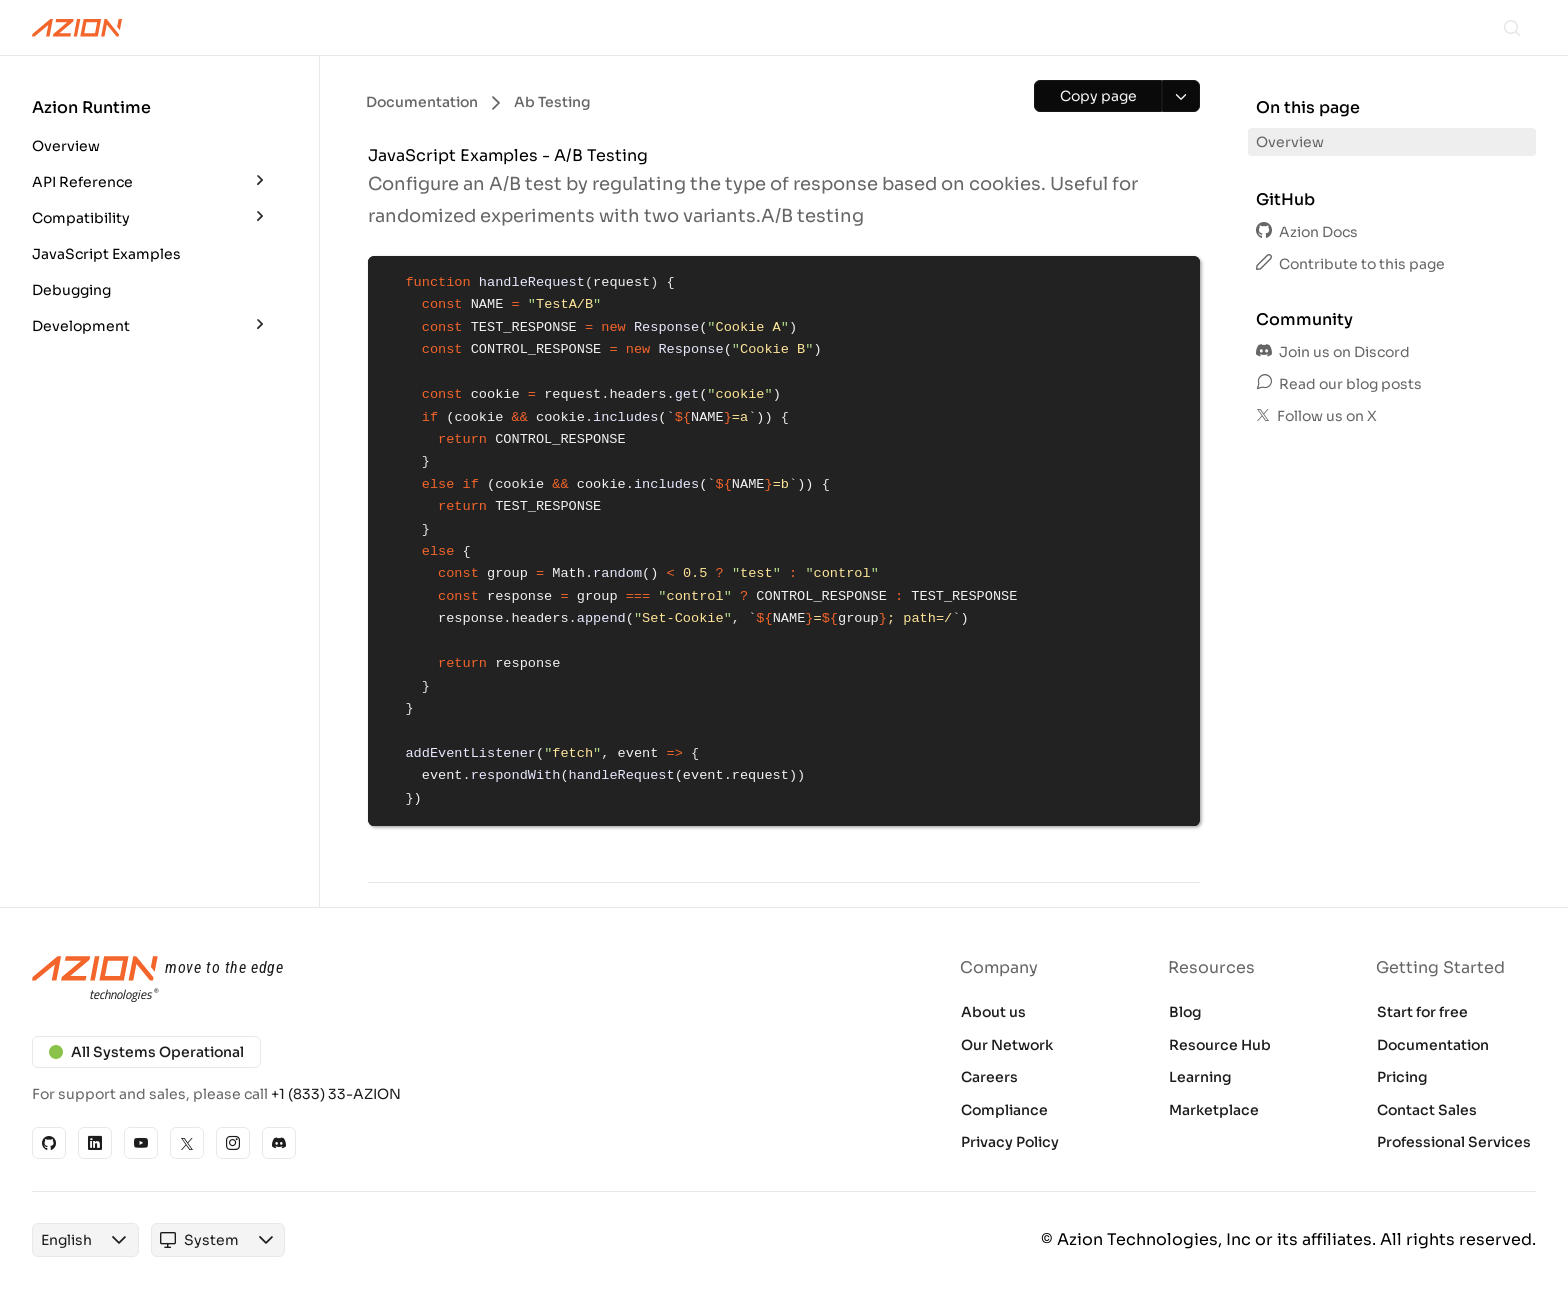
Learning (1200, 1077)
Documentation (1433, 1045)
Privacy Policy (1010, 1142)
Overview (66, 146)
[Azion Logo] (77, 28)
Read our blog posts (1339, 384)
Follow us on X (1316, 416)
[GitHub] (49, 1143)
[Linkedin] (95, 1143)
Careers (989, 1077)
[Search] (1512, 28)
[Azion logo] (396, 980)
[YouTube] (141, 1143)
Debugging (71, 290)
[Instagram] (233, 1143)
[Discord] (279, 1143)
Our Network (1007, 1045)
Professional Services (1454, 1142)
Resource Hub (1220, 1045)
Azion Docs (1307, 232)
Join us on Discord (1333, 352)
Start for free (1422, 1012)
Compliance (1004, 1110)
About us (993, 1012)
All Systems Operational (146, 1052)
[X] (187, 1143)
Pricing (1402, 1077)
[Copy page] (1098, 96)
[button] (152, 130)
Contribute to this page (1350, 264)
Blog (1185, 1012)
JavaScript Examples (106, 254)
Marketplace (1214, 1110)
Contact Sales (1427, 1110)
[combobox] (66, 1240)
